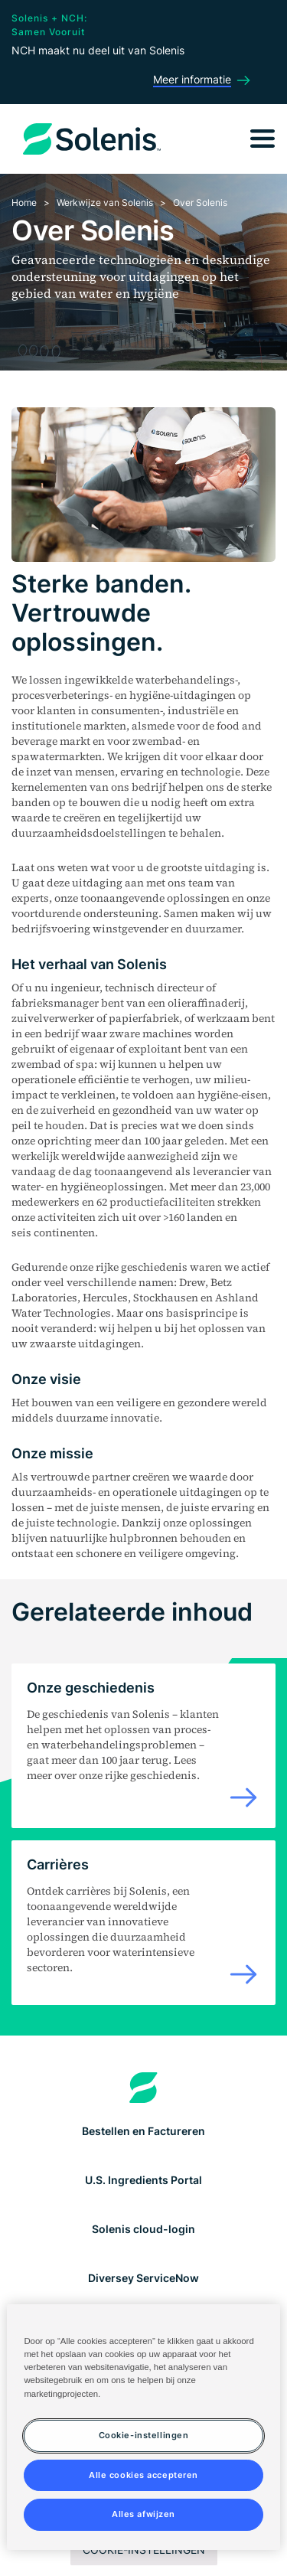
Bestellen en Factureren (143, 2130)
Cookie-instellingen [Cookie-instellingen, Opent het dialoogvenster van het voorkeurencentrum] (144, 2435)
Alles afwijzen (143, 2514)
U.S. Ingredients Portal (143, 2179)
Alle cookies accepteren (143, 2475)
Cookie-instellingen (144, 2549)
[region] (143, 2427)
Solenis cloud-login (143, 2228)
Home (24, 202)
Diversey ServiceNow (143, 2277)
